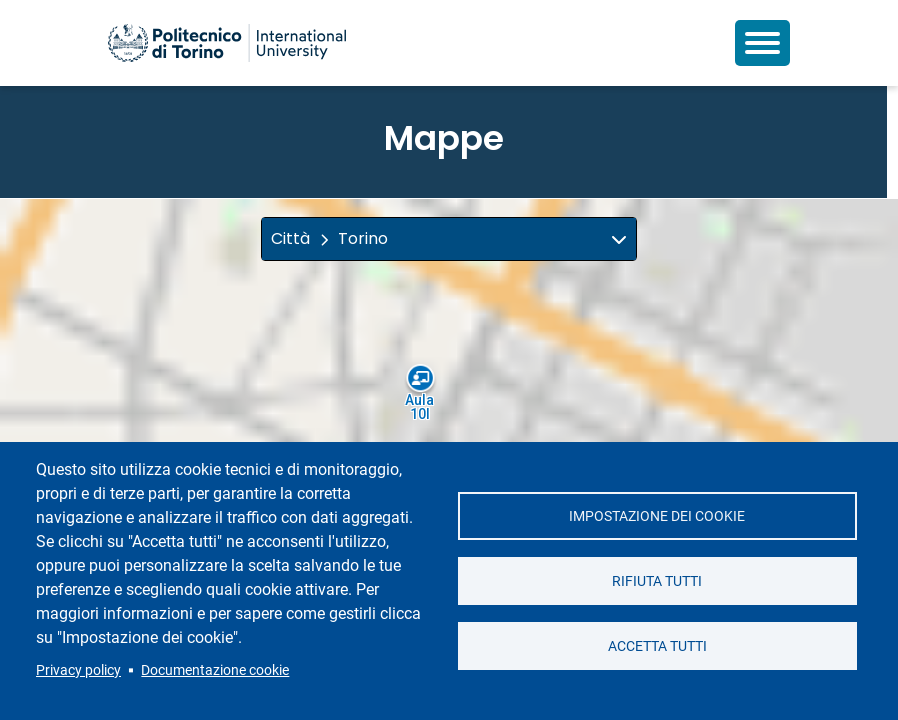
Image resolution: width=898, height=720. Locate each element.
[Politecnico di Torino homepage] (227, 43)
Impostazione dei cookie (657, 516)
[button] (449, 239)
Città (290, 238)
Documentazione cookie (215, 670)
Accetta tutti (657, 646)
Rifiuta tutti (657, 581)
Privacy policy (78, 670)
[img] (619, 239)
